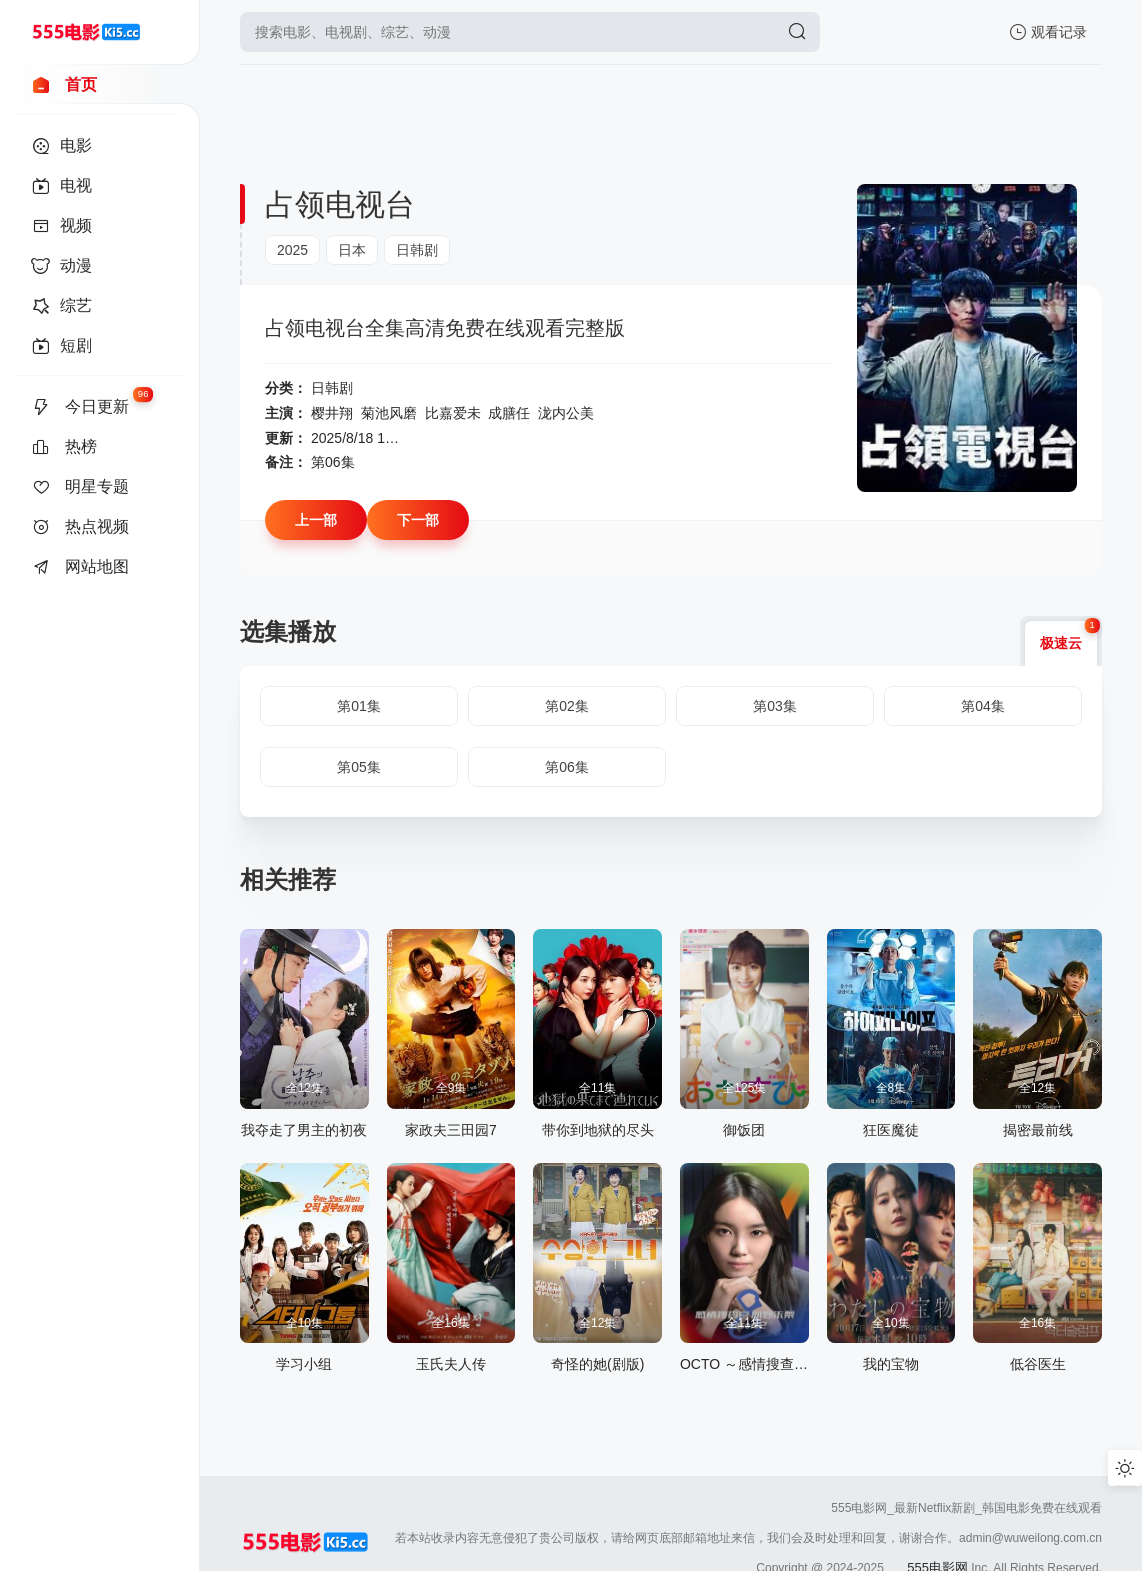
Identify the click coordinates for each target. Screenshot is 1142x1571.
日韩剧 (417, 250)
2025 (292, 250)
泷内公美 (566, 413)
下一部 (418, 520)
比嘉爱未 (453, 413)
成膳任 (509, 413)
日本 (352, 250)
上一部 (316, 520)
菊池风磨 (389, 413)
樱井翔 (332, 413)
